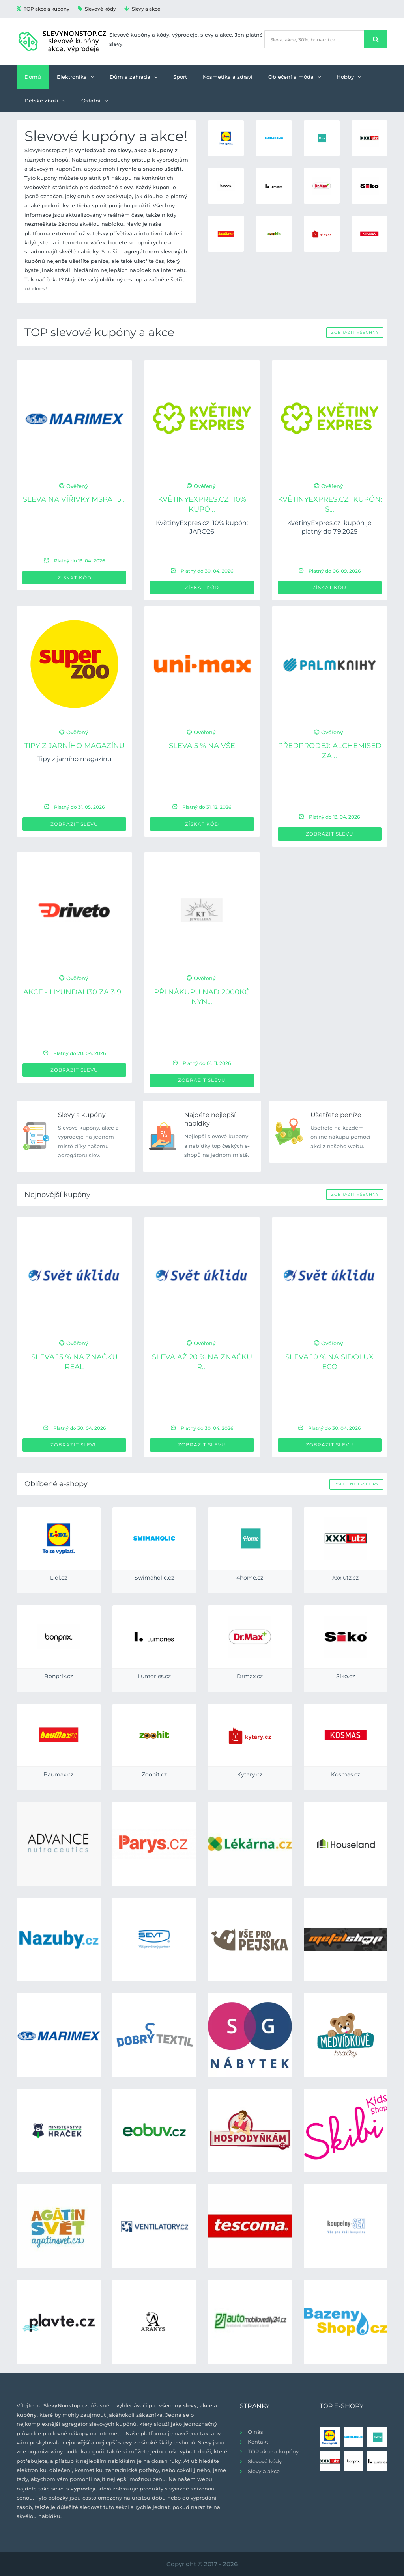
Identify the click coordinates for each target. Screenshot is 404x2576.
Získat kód (75, 578)
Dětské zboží (44, 100)
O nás (255, 2432)
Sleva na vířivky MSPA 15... (74, 499)
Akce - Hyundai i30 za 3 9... (74, 992)
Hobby (349, 77)
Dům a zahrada (133, 77)
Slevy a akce (142, 9)
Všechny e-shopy (356, 1484)
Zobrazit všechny (355, 332)
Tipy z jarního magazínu (74, 745)
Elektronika (75, 77)
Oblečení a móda (294, 77)
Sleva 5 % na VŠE (202, 745)
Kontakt (258, 2441)
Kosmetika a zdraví (227, 77)
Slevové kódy (97, 9)
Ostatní (94, 100)
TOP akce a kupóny (43, 9)
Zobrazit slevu (74, 824)
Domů (32, 77)
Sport (180, 77)
